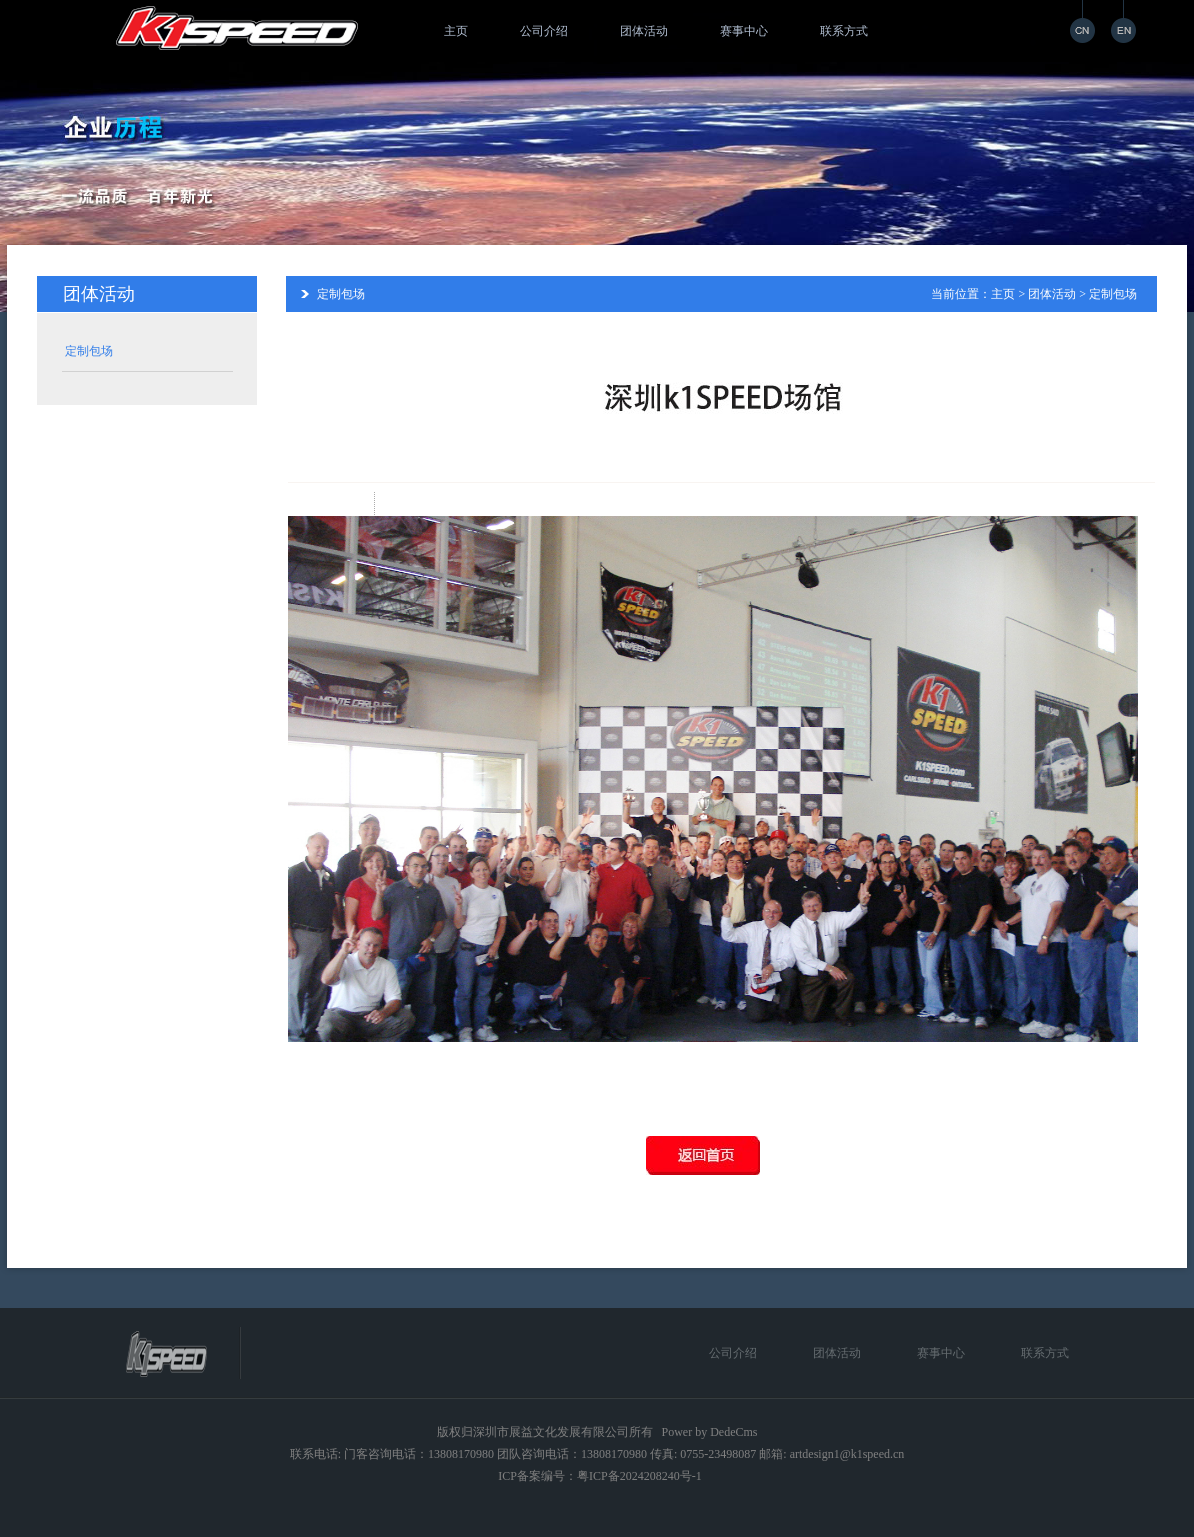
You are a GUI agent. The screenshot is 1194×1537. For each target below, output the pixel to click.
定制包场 (89, 351)
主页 (456, 31)
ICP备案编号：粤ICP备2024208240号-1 (599, 1476)
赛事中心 (744, 31)
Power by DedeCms (710, 1432)
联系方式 (844, 31)
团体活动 (644, 31)
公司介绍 (544, 31)
